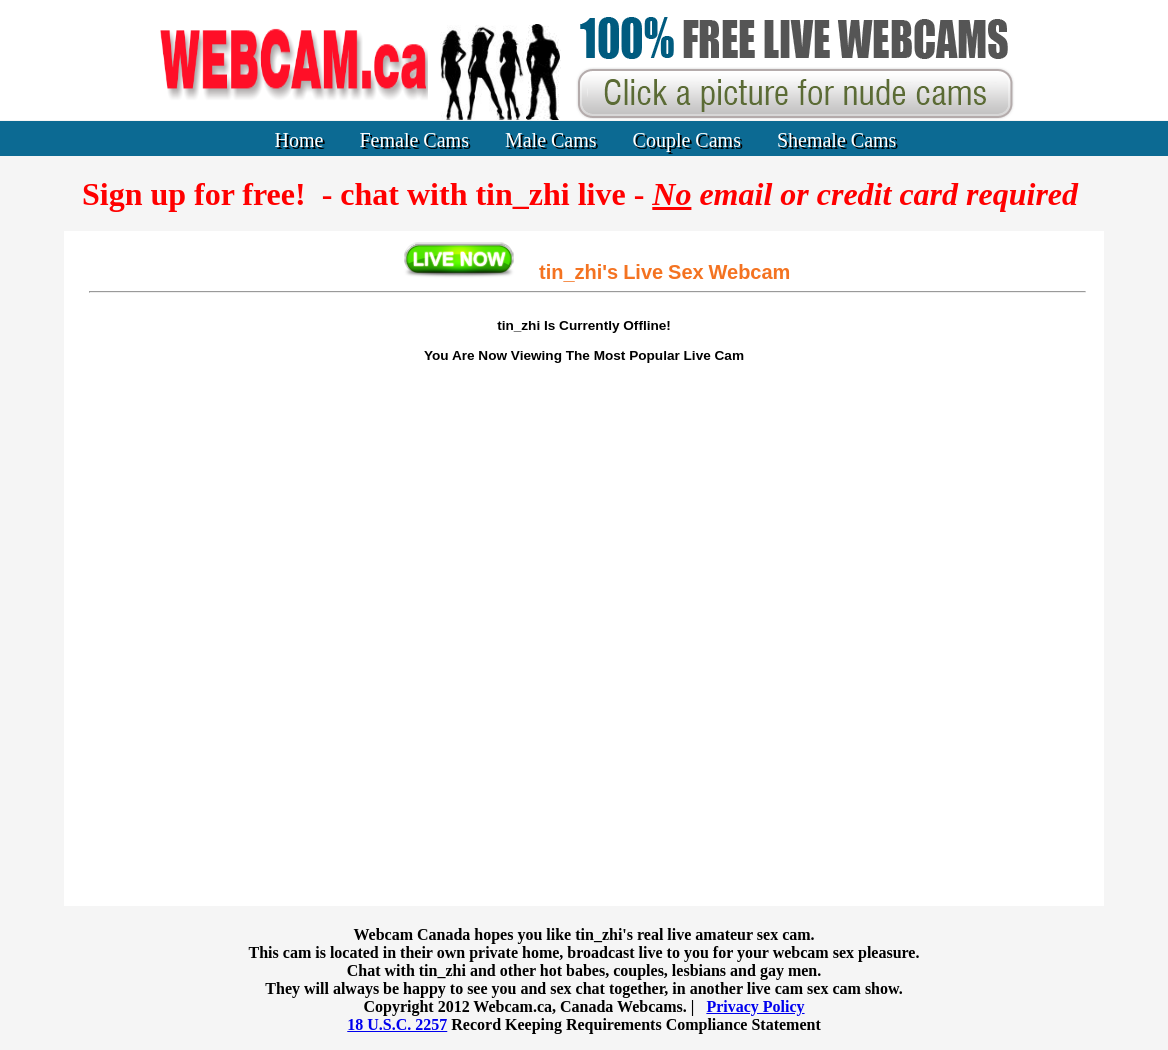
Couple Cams (687, 140)
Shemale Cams (836, 140)
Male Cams (551, 140)
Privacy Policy (755, 1006)
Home (299, 140)
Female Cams (414, 140)
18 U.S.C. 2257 (397, 1024)
